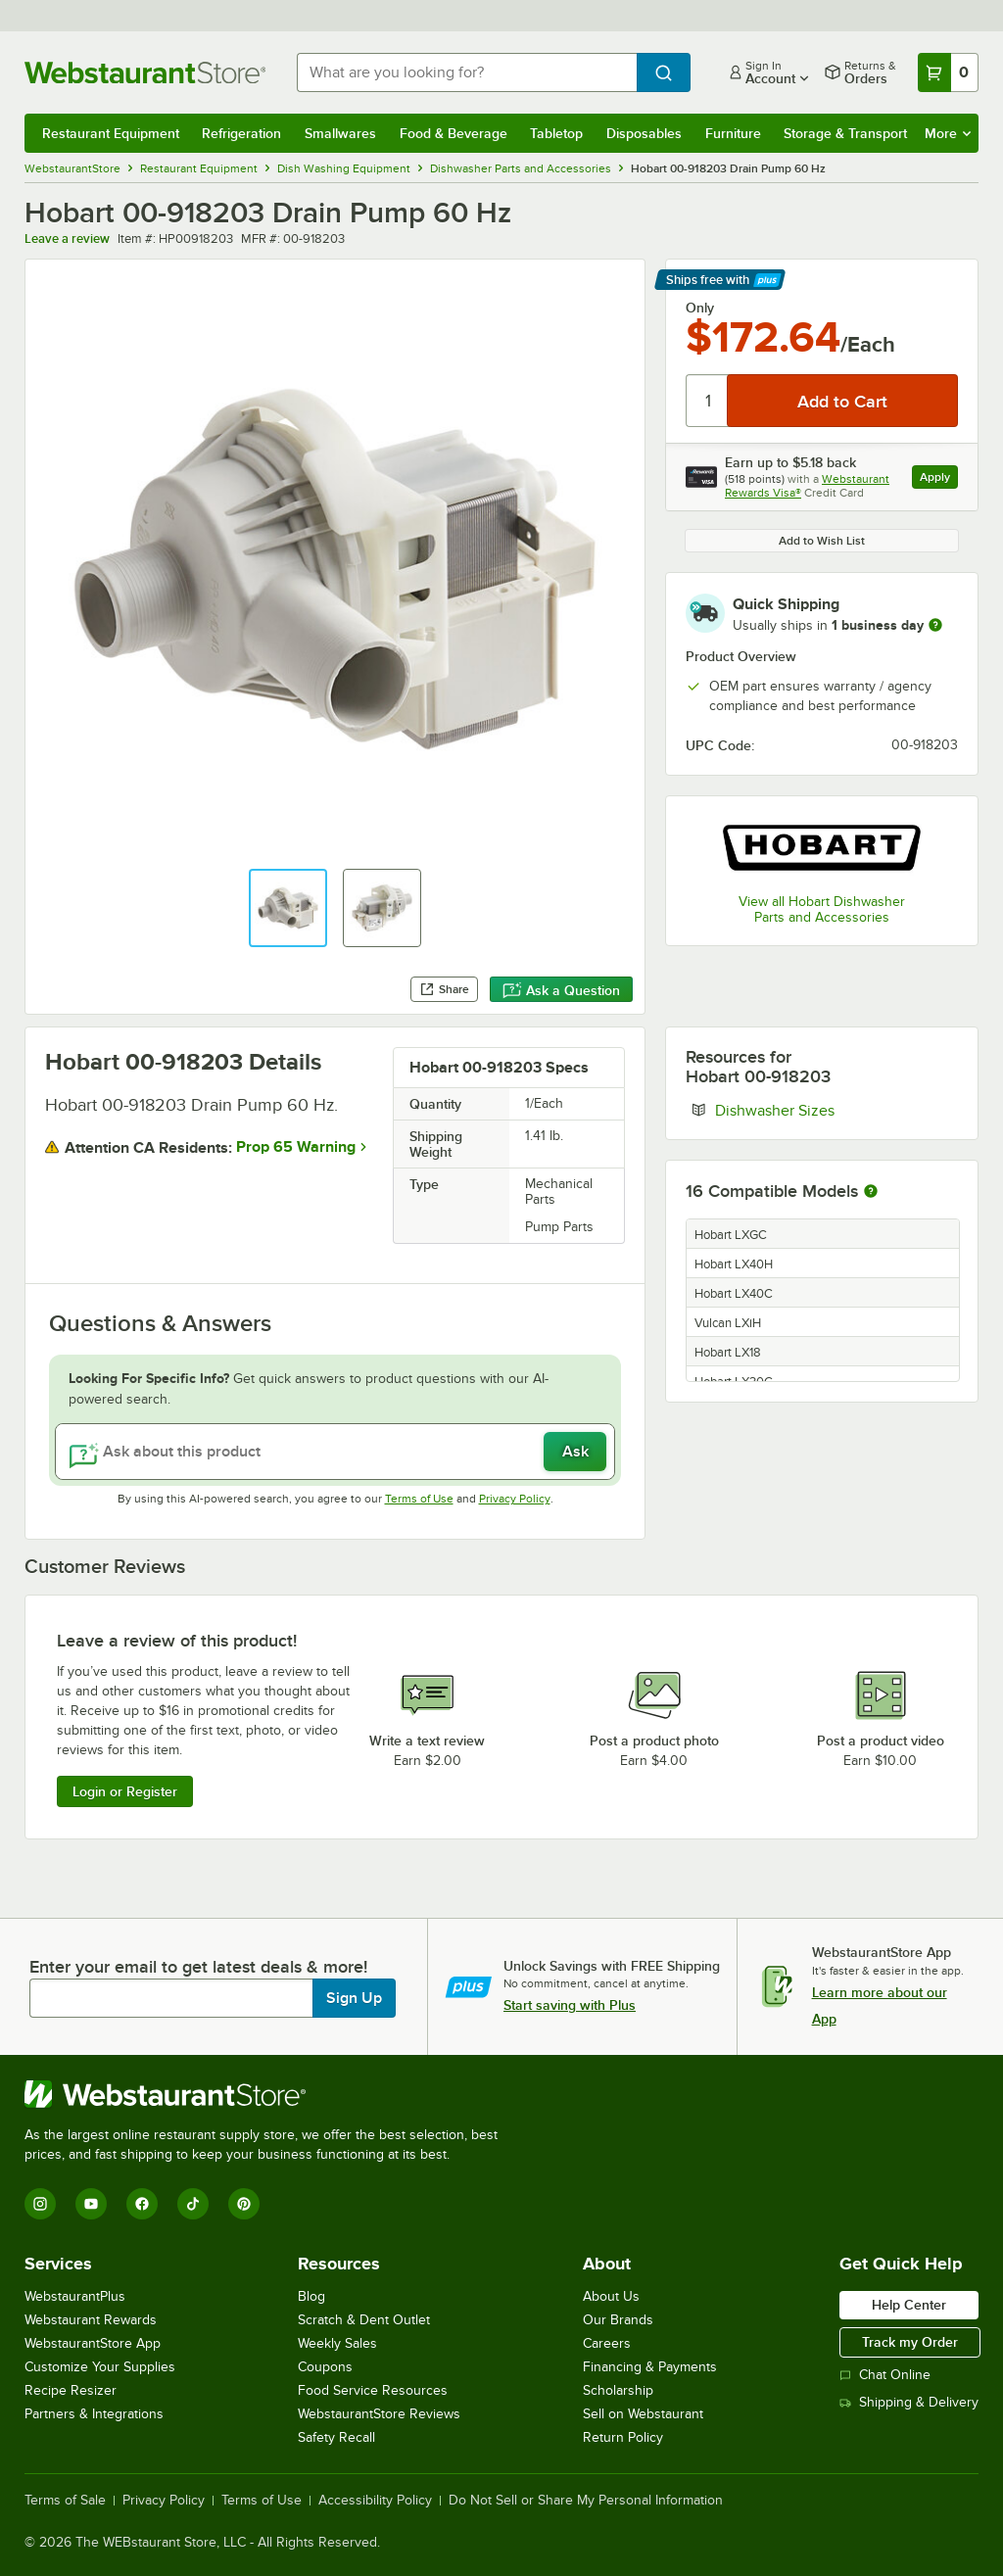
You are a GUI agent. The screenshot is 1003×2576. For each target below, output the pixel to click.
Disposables (644, 133)
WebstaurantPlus (74, 2296)
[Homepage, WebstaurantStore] (144, 72)
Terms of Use (419, 1498)
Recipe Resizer (70, 2390)
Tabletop (556, 133)
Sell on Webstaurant (643, 2414)
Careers (607, 2343)
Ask (575, 1451)
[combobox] (467, 72)
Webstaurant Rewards (90, 2320)
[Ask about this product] (335, 1451)
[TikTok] (193, 2203)
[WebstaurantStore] (269, 2094)
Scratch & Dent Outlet (364, 2320)
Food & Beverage (453, 133)
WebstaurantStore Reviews (379, 2414)
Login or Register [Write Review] (124, 1791)
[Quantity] (708, 400)
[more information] (935, 625)
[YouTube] (91, 2203)
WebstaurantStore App (92, 2343)
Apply (939, 479)
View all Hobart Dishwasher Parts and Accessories (822, 909)
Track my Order (910, 2342)
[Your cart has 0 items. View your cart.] (948, 72)
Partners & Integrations (94, 2414)
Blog (311, 2296)
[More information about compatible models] (871, 1192)
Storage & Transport (845, 133)
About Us (611, 2296)
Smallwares (340, 133)
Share (444, 989)
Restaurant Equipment (110, 133)
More (948, 133)
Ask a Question (561, 990)
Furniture (733, 133)
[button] (288, 908)
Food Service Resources (373, 2390)
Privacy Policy (514, 1498)
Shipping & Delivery (909, 2402)
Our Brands (618, 2320)
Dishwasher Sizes (834, 1110)
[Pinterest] (244, 2203)
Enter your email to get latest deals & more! (198, 1967)
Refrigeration (241, 133)
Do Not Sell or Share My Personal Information (586, 2500)
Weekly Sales (337, 2343)
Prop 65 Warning (296, 1147)
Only (700, 307)
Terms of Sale (65, 2500)
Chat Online (885, 2374)
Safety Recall (336, 2437)
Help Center (909, 2305)
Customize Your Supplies (99, 2367)
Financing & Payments (650, 2367)
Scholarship (618, 2390)
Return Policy (623, 2437)
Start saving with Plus (569, 2005)
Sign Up (354, 1998)
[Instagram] (40, 2203)
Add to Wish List (822, 541)
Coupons (325, 2367)
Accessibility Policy (375, 2500)
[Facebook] (142, 2203)
